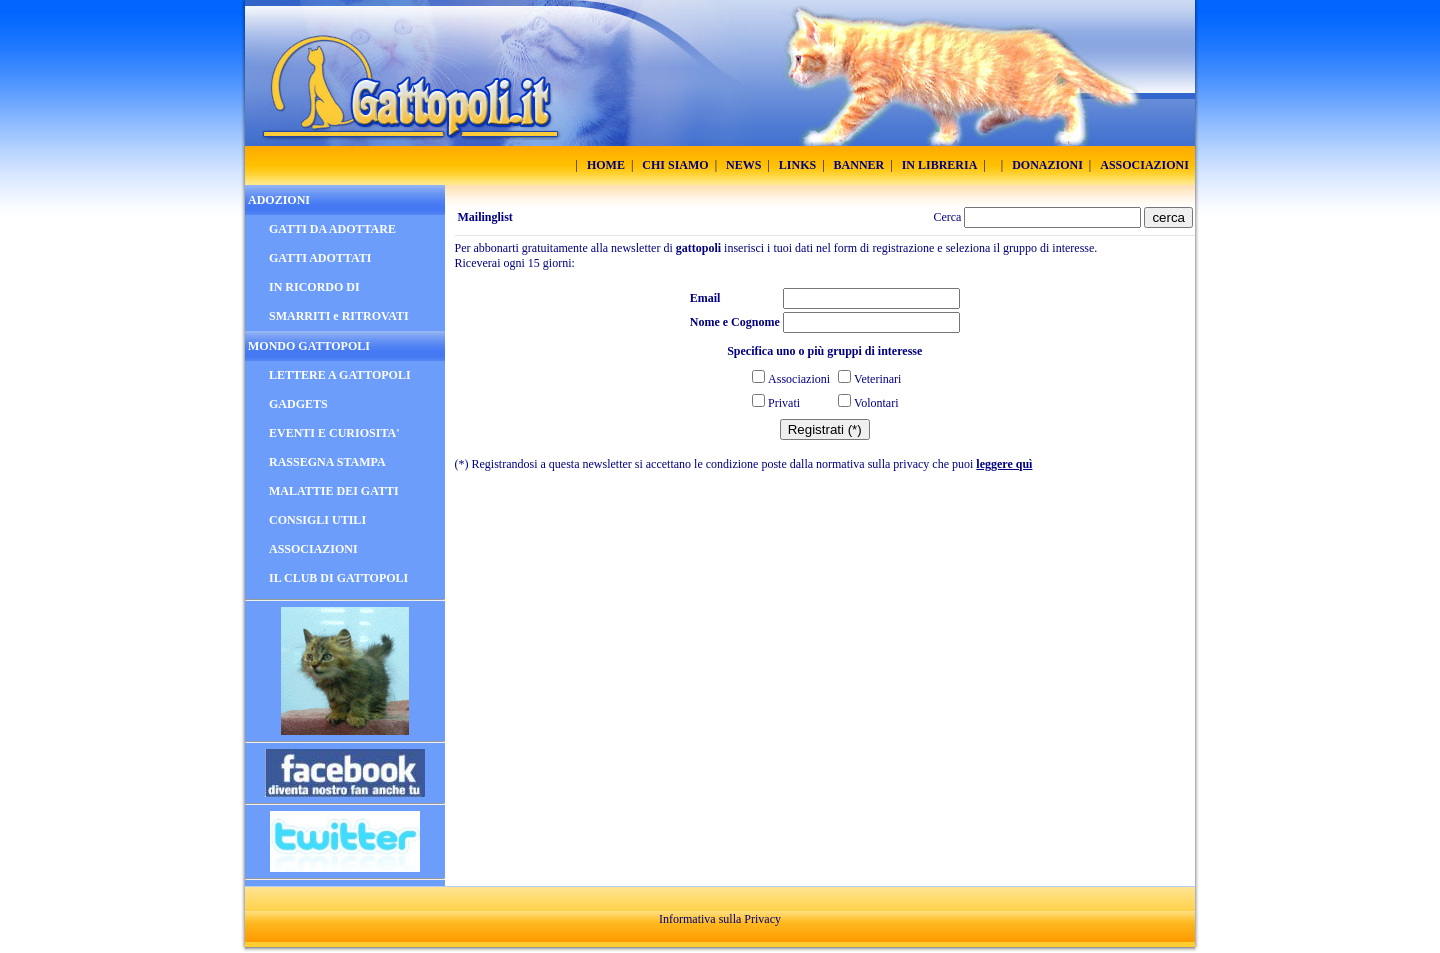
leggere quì (1004, 464)
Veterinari (877, 379)
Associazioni (799, 379)
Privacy (762, 919)
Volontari (876, 403)
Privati (784, 403)
